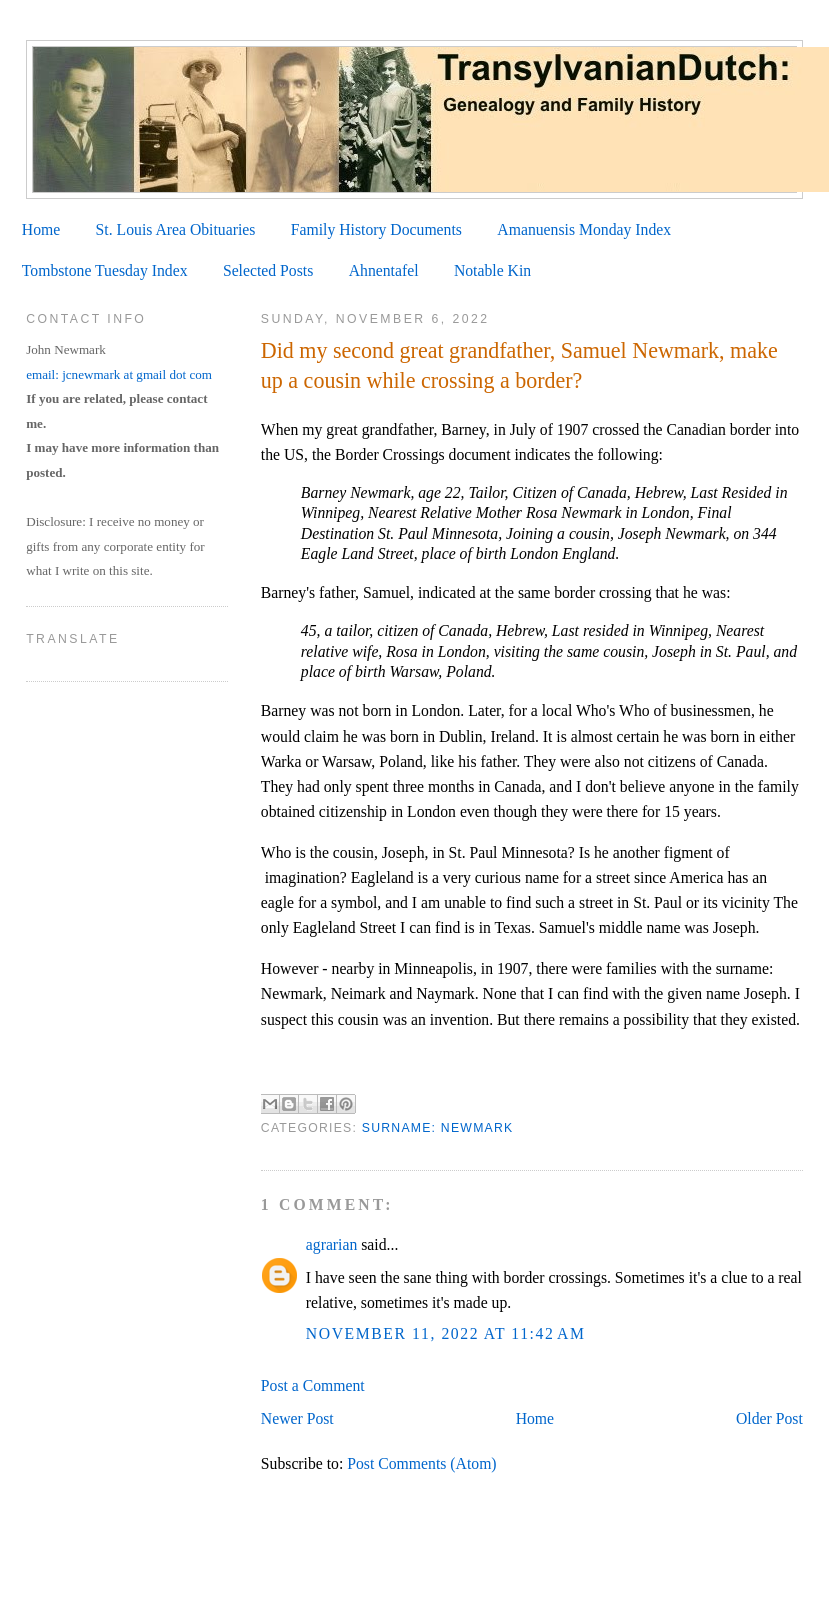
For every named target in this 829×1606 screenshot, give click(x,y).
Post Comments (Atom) (421, 1463)
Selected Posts (268, 270)
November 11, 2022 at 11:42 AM (446, 1333)
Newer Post (297, 1418)
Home (41, 229)
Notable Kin (492, 270)
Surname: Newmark (438, 1128)
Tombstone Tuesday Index (105, 270)
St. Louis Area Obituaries (176, 229)
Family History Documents (376, 229)
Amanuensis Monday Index (584, 229)
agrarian (332, 1244)
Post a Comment (313, 1385)
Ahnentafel (384, 270)
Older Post (769, 1418)
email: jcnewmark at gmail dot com (119, 374)
